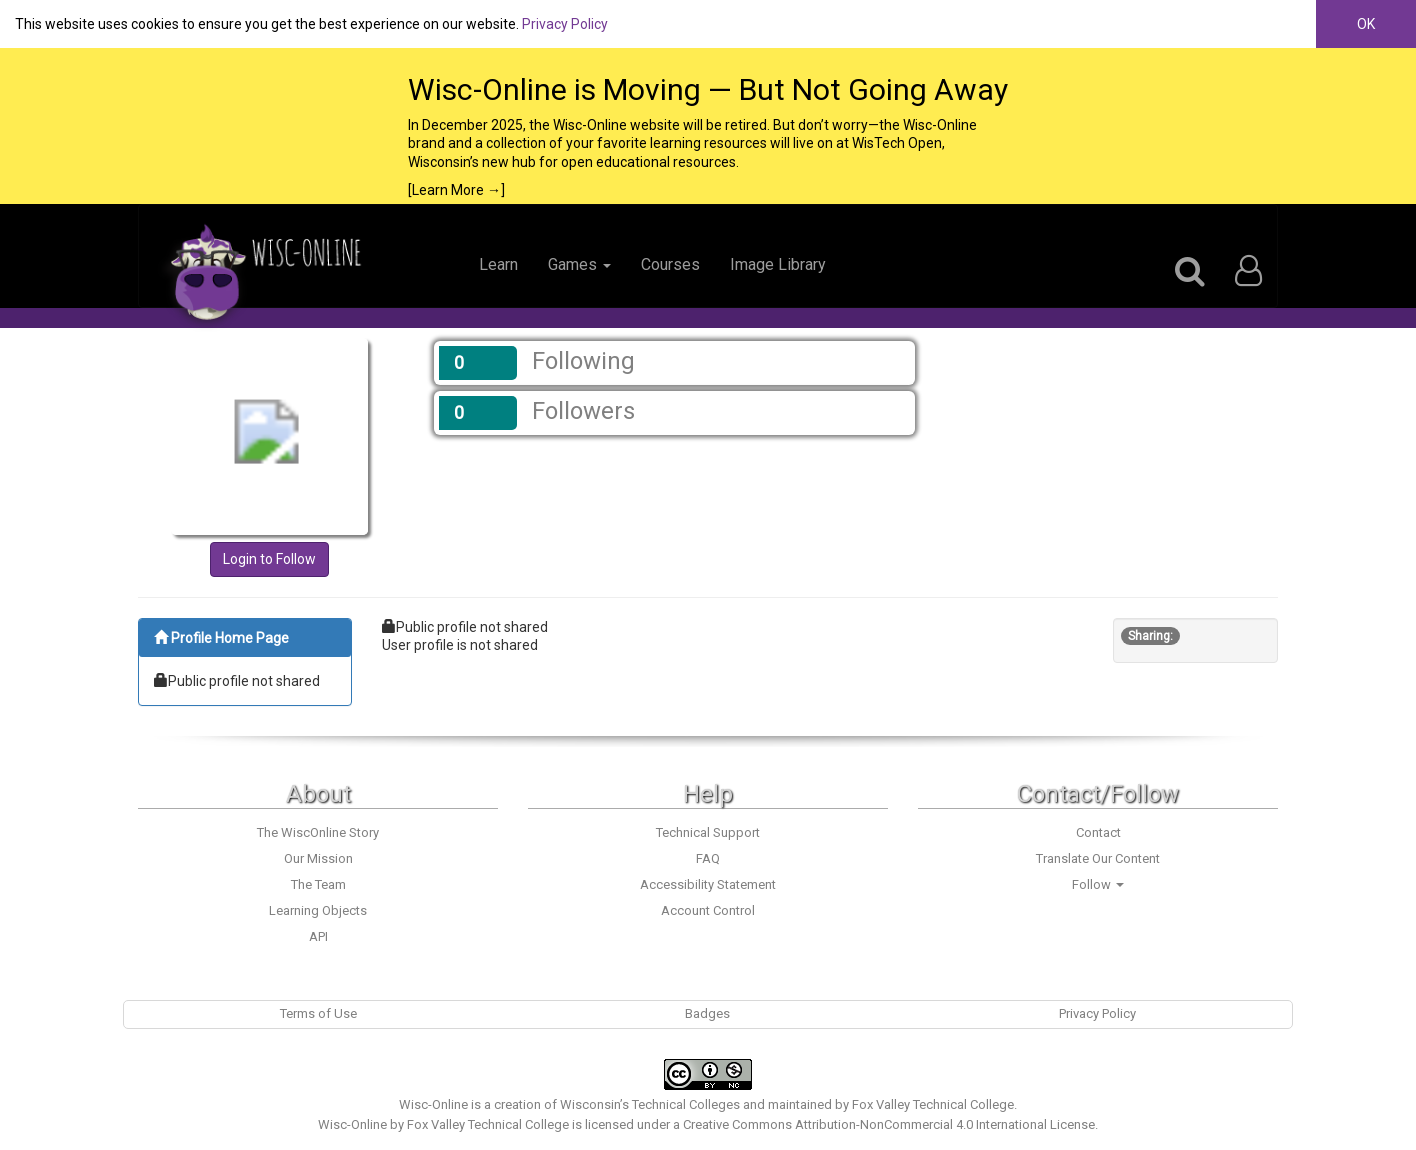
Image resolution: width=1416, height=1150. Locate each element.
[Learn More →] (456, 190)
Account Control (708, 910)
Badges (707, 1013)
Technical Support (708, 832)
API (318, 936)
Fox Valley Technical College (933, 1104)
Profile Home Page (221, 638)
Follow (1098, 884)
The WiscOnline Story (318, 832)
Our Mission (318, 858)
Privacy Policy (565, 24)
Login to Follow (269, 559)
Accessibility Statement (708, 884)
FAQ (708, 858)
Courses (670, 264)
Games (579, 264)
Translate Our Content (1098, 858)
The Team (318, 884)
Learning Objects (318, 910)
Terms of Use (318, 1013)
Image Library (778, 264)
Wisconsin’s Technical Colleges (650, 1104)
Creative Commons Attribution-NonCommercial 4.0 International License (889, 1124)
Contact (1098, 832)
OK (1366, 24)
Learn (498, 264)
